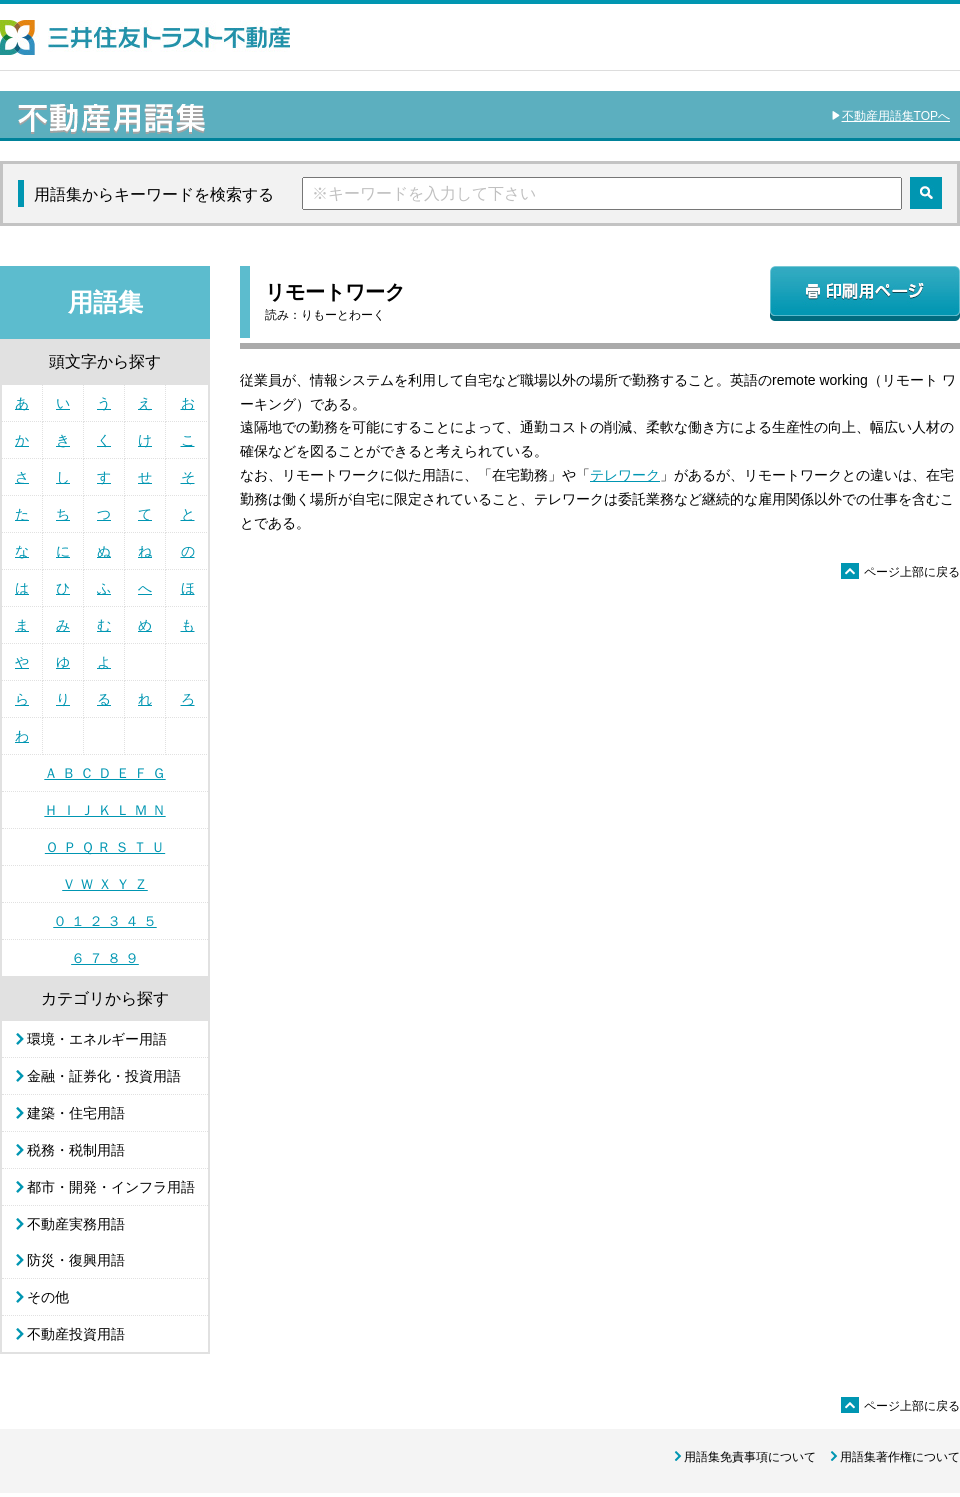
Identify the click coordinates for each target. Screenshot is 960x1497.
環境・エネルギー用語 (97, 1039)
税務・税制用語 (76, 1150)
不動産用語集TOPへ (896, 116)
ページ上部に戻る (900, 572)
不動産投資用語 (76, 1334)
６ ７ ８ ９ (105, 958)
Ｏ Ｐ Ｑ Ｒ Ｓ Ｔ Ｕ (105, 847)
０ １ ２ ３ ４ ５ (104, 921)
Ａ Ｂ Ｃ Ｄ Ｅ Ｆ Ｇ (104, 773)
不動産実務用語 (76, 1224)
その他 (48, 1297)
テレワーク (625, 475)
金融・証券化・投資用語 (104, 1076)
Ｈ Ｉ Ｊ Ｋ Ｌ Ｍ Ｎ (104, 810)
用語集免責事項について (750, 1457)
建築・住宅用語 (76, 1113)
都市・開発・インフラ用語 (111, 1187)
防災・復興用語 (76, 1260)
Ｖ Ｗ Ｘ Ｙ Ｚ (105, 884)
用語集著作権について (900, 1457)
